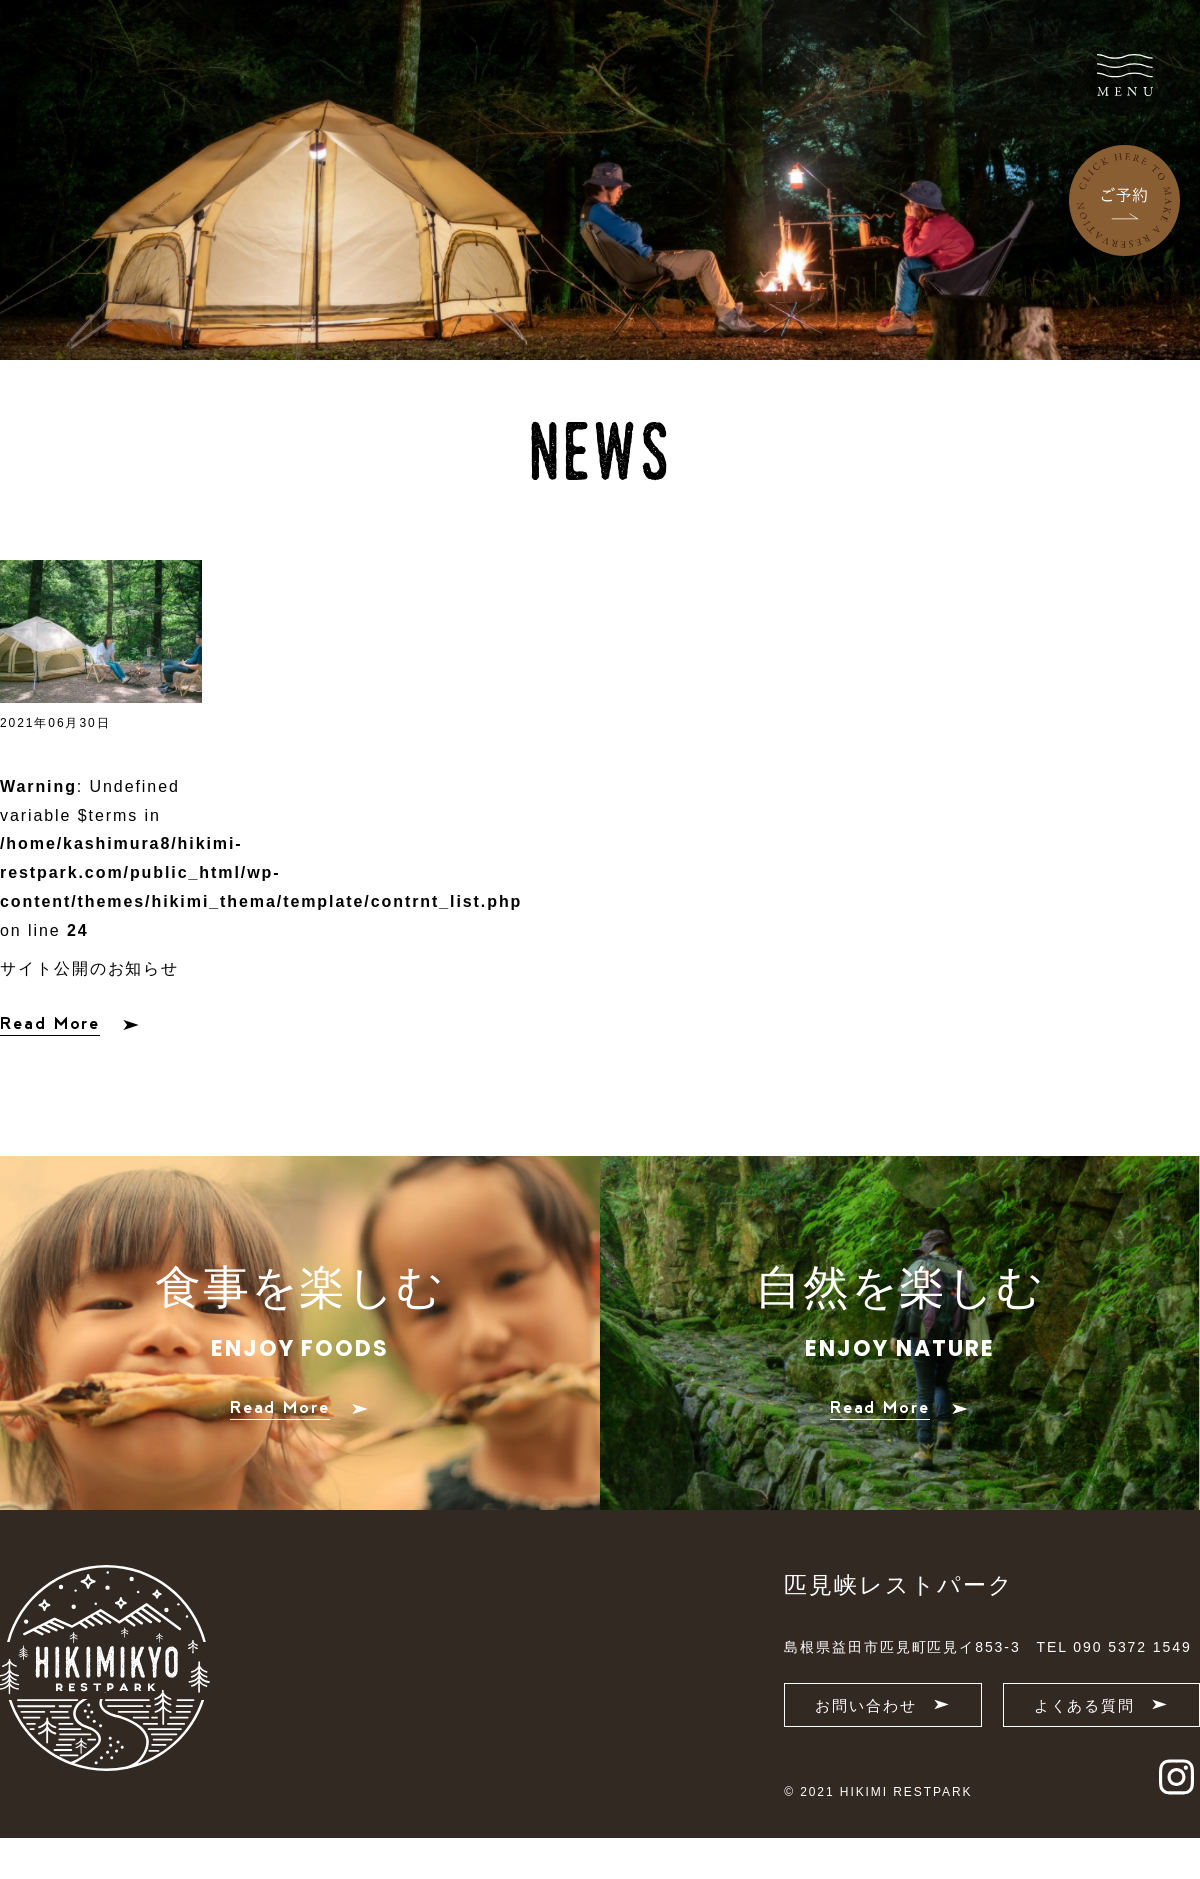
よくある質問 (1101, 1705)
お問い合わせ (882, 1705)
